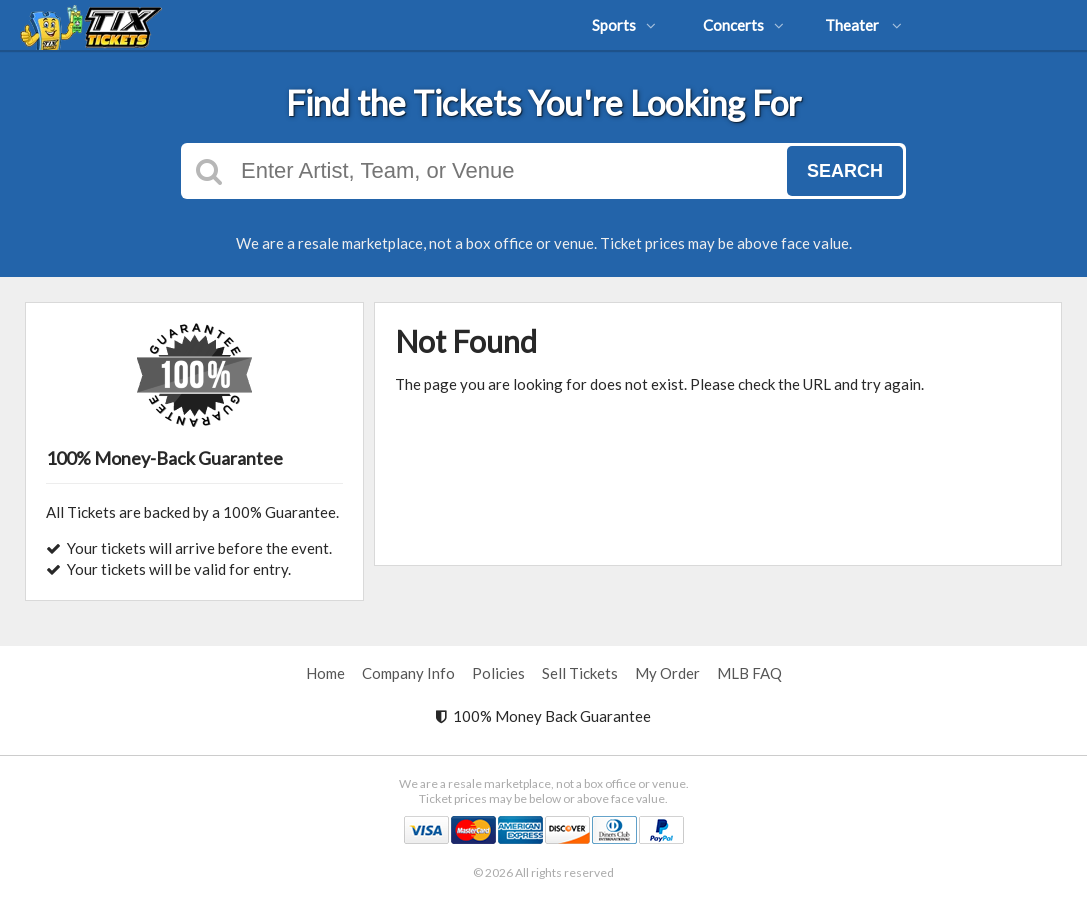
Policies (498, 673)
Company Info (408, 673)
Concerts (743, 25)
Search (845, 171)
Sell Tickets (580, 673)
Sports (624, 25)
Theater (863, 25)
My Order (667, 673)
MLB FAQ (749, 673)
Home (325, 673)
